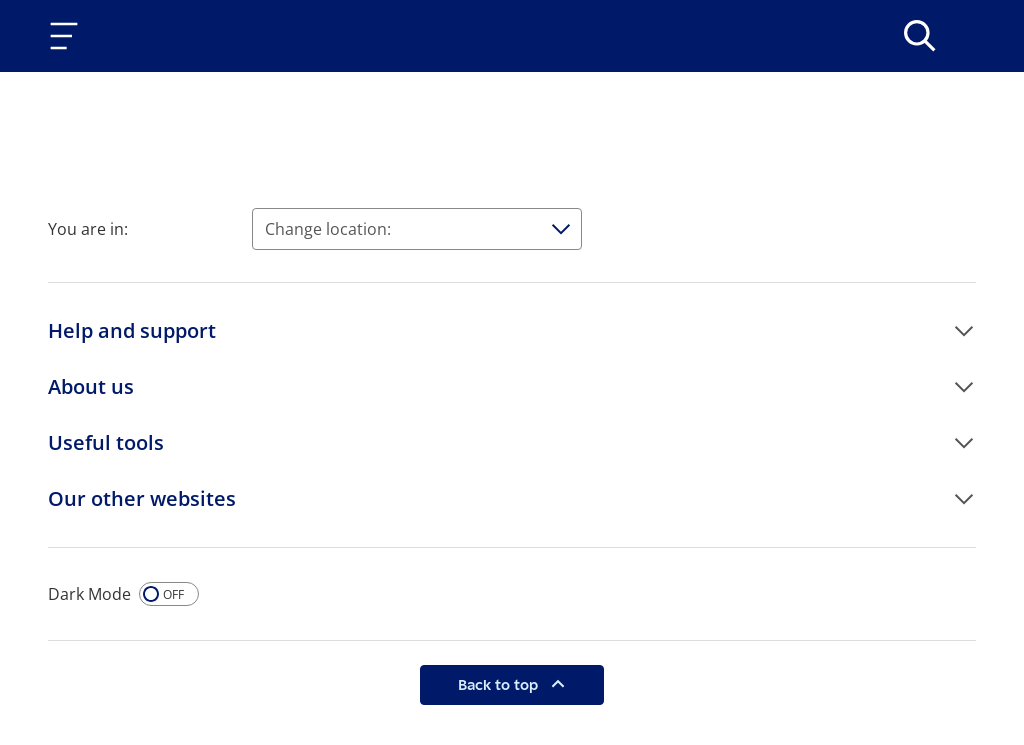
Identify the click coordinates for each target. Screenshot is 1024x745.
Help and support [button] (132, 330)
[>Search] (920, 36)
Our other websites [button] (142, 498)
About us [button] (91, 386)
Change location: (328, 229)
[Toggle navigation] (68, 36)
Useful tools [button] (106, 442)
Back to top (500, 684)
